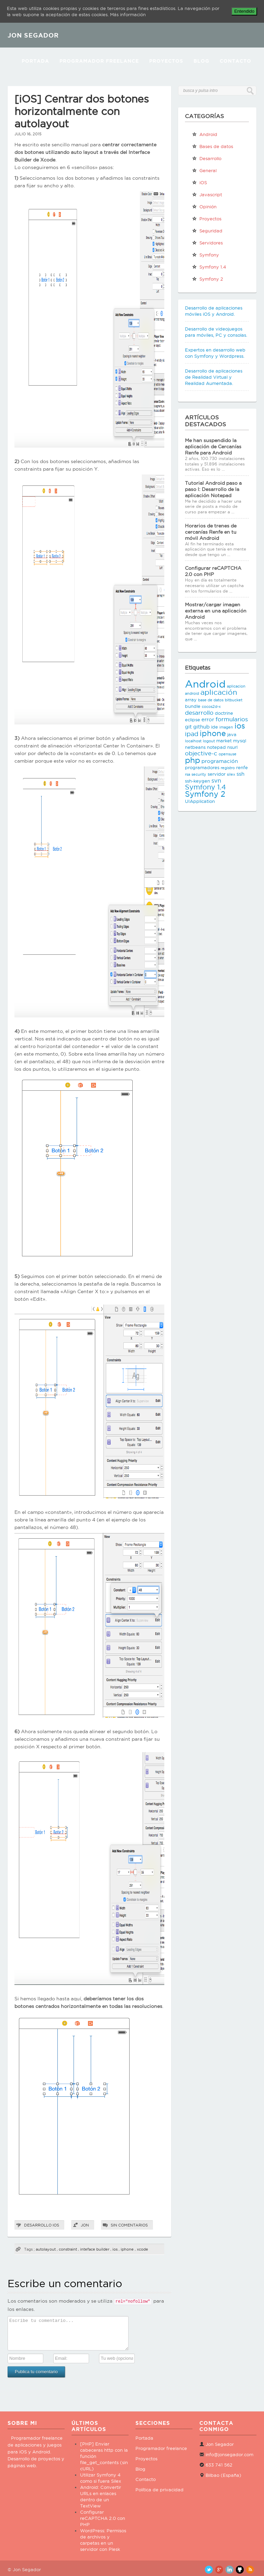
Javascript (207, 194)
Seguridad (207, 230)
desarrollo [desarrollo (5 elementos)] (199, 713)
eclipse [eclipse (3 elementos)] (192, 719)
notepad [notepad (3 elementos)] (216, 747)
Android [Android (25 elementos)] (205, 683)
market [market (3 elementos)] (224, 740)
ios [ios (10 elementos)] (239, 726)
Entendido (244, 11)
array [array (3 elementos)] (191, 699)
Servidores (207, 242)
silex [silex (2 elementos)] (231, 774)
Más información (128, 14)
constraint (68, 2249)
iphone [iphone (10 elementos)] (213, 733)
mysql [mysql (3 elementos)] (239, 740)
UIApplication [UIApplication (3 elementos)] (200, 801)
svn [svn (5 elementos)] (216, 780)
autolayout (46, 2249)
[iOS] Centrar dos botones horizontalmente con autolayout (81, 111)
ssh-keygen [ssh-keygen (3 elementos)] (197, 780)
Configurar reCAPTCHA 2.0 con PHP (102, 2518)
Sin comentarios (129, 2225)
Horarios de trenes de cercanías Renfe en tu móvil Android (210, 532)
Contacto (235, 61)
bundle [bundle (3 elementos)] (192, 706)
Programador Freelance (99, 61)
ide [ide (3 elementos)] (214, 726)
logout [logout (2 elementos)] (209, 741)
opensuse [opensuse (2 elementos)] (227, 754)
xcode (142, 2249)
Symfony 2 (207, 278)
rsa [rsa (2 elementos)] (187, 774)
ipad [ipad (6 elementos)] (191, 734)
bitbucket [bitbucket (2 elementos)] (233, 700)
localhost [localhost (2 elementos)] (193, 741)
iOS (56, 2225)
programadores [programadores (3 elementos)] (202, 767)
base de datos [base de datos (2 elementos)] (210, 700)
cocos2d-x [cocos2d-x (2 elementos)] (211, 706)
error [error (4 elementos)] (207, 719)
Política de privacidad (159, 2489)
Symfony (205, 254)
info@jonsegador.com (229, 2454)
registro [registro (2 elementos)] (228, 768)
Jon (85, 2225)
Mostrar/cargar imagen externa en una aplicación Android (215, 611)
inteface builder (94, 2249)
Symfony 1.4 (209, 266)
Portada (35, 61)
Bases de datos (212, 146)
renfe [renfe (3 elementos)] (242, 767)
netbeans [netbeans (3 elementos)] (195, 747)
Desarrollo (38, 2225)
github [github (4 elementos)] (201, 727)
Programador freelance (161, 2448)
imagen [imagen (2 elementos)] (226, 727)
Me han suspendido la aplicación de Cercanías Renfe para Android (213, 446)
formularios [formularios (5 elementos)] (232, 719)
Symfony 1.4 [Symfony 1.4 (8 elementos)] (205, 787)
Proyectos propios (206, 220)
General (204, 170)
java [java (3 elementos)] (231, 734)
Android (204, 134)
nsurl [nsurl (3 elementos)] (232, 747)
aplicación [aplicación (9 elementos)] (218, 692)
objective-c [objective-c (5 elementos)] (201, 753)
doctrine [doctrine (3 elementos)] (224, 713)
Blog (201, 61)
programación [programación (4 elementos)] (219, 761)
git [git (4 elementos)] (188, 727)
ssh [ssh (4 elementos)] (240, 774)
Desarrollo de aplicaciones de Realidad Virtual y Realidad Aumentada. (213, 377)
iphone (127, 2249)
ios (115, 2249)
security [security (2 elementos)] (198, 774)
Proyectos (166, 61)
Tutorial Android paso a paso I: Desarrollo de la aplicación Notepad (213, 489)
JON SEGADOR (33, 35)
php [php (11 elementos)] (192, 760)
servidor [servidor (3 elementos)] (217, 774)
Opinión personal (204, 208)
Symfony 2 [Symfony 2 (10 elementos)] (205, 794)
